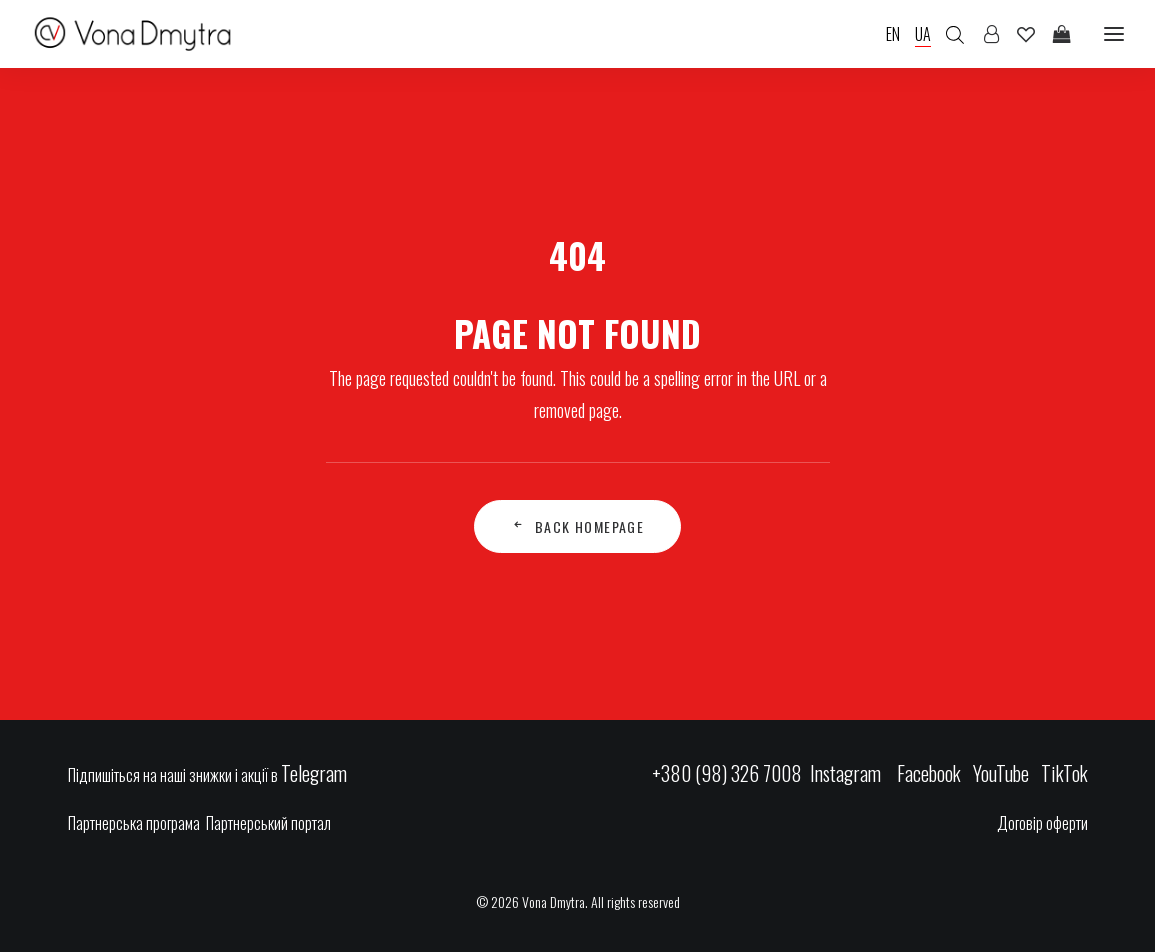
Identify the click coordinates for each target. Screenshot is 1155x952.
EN (893, 34)
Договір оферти (1042, 823)
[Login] (982, 34)
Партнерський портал (268, 823)
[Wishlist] (1017, 34)
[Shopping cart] (1053, 34)
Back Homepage (578, 526)
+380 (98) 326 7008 (727, 773)
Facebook (929, 773)
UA (923, 34)
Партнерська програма (134, 823)
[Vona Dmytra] (133, 34)
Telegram (314, 773)
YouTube (1001, 773)
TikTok (1064, 773)
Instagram (847, 773)
